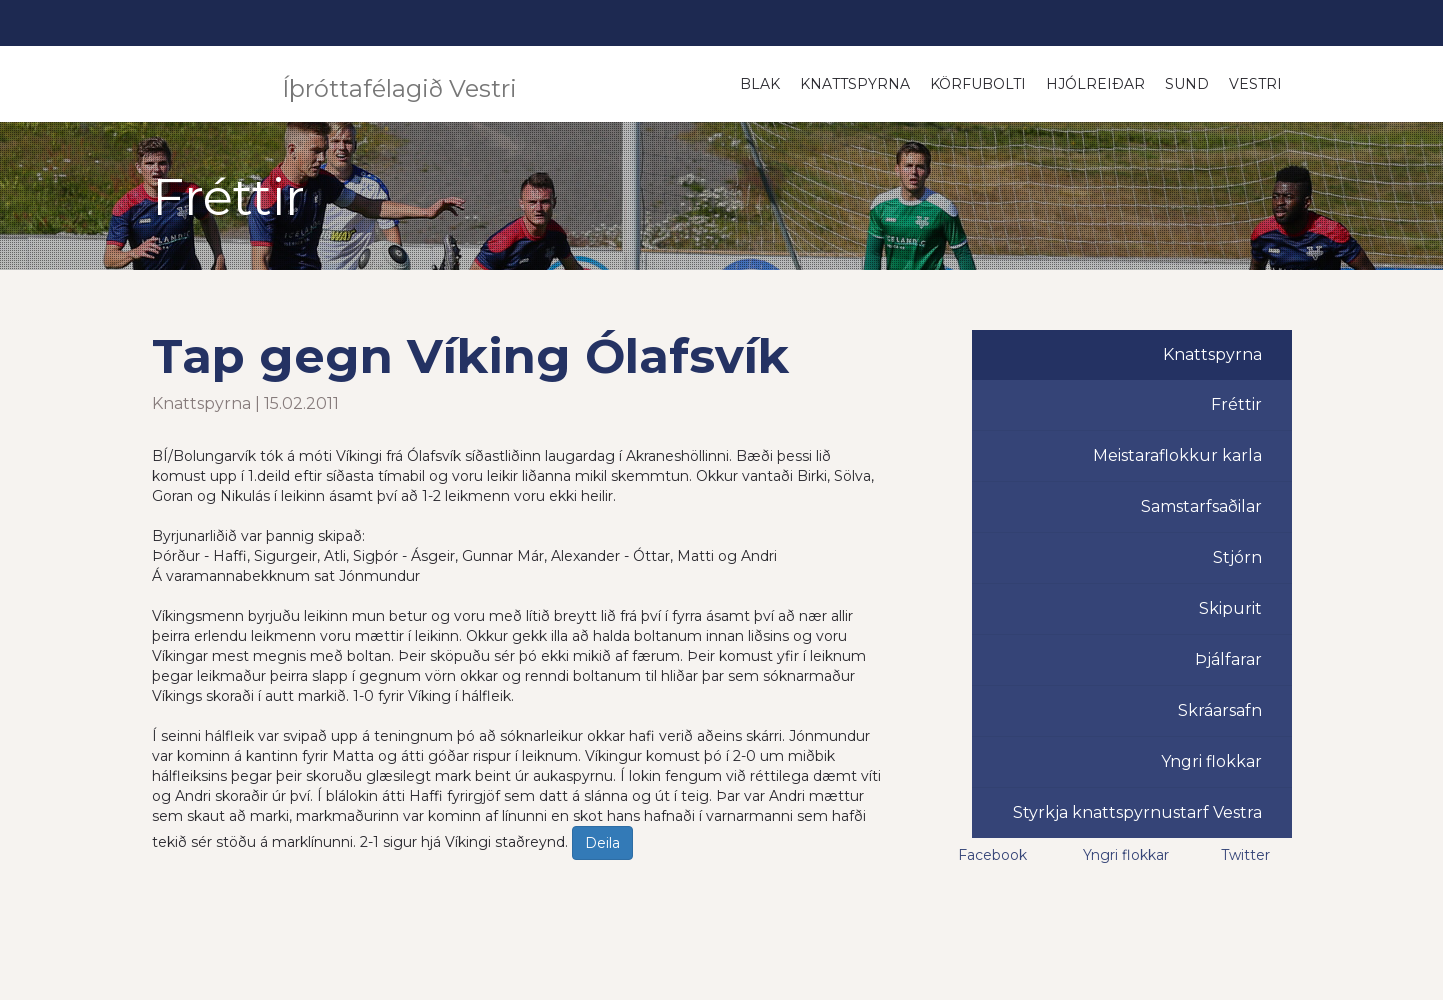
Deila (602, 843)
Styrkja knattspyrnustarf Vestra (1137, 812)
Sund (1187, 84)
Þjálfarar (1228, 659)
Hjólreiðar (1095, 84)
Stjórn (1237, 557)
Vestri (1255, 84)
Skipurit (1230, 608)
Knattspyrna (855, 84)
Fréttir (1236, 404)
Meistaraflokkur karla (1177, 455)
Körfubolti (978, 84)
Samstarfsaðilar (1201, 506)
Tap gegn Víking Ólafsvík (470, 356)
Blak (760, 84)
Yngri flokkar (1211, 761)
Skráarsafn (1220, 710)
